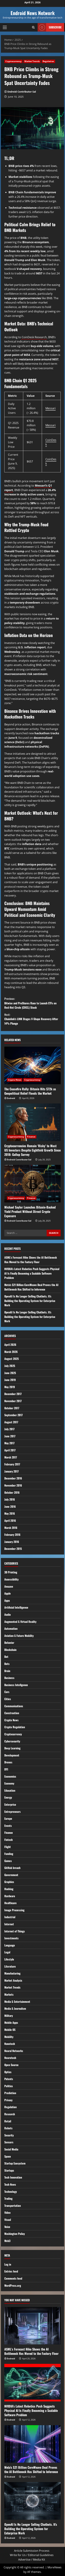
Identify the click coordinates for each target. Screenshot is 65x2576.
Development (11, 1755)
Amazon (8, 1586)
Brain (7, 1671)
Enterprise (10, 1804)
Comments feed (13, 2278)
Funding (8, 1854)
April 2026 (10, 1345)
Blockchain (10, 1650)
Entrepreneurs (12, 1811)
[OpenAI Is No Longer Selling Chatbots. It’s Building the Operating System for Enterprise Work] (32, 2501)
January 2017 (11, 1471)
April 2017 (10, 1450)
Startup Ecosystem (14, 2163)
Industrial (9, 1917)
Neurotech (10, 2058)
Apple (7, 1593)
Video (7, 2212)
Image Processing (14, 1910)
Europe (8, 1818)
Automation (11, 1628)
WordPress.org (12, 2285)
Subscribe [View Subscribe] (50, 27)
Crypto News (14, 1079)
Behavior (9, 1642)
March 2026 (11, 1352)
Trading (8, 2198)
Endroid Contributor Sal (21, 91)
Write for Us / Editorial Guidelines (32, 2555)
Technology (10, 2191)
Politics (8, 2086)
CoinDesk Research (34, 337)
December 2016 (13, 1478)
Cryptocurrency (13, 61)
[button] (4, 27)
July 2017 (9, 1429)
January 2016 (11, 1542)
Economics (10, 1776)
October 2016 (12, 1492)
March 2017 (10, 1457)
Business (9, 1678)
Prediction (10, 2093)
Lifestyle (9, 1959)
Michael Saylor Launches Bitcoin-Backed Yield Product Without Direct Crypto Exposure (30, 1211)
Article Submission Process (31, 2551)
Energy (8, 1797)
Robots (8, 2128)
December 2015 (13, 1549)
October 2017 (11, 1408)
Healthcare (10, 1903)
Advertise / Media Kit (31, 2559)
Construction (11, 1713)
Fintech (8, 1840)
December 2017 (13, 1394)
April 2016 (10, 1520)
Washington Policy (14, 2234)
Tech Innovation (13, 2177)
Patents (8, 2079)
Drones (8, 1762)
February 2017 (12, 1464)
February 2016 (12, 1534)
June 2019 (10, 1380)
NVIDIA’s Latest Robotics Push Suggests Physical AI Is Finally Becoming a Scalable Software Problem (31, 1273)
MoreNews (54, 2567)
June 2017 (9, 1436)
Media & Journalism (15, 2008)
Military (8, 2016)
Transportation (12, 2205)
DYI (6, 1769)
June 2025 (10, 1373)
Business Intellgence (16, 1685)
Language (9, 1945)
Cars (6, 1692)
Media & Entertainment (17, 2001)
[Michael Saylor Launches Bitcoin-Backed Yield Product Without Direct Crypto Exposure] (32, 1183)
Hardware (9, 1896)
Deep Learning (12, 1748)
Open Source (11, 2065)
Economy (9, 1783)
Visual (7, 2220)
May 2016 (9, 1513)
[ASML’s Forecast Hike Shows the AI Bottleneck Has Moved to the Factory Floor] (32, 2326)
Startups (9, 2170)
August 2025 (11, 1359)
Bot (6, 1657)
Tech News (10, 2184)
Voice (7, 2227)
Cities (7, 1699)
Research (9, 2114)
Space (7, 2156)
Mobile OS (9, 2030)
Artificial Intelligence (16, 1607)
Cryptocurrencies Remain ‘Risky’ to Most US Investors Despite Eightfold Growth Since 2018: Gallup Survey (32, 1150)
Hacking (8, 1889)
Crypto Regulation (14, 1727)
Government (11, 1875)
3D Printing (10, 1572)
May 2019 (9, 1387)
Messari (50, 408)
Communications (13, 1706)
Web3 (7, 2241)
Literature (10, 1966)
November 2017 (13, 1401)
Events (8, 1826)
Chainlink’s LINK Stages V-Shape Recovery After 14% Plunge (32, 1018)
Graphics (9, 1882)
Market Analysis (13, 1980)
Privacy (8, 2100)
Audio (7, 1614)
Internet (9, 1924)
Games (8, 1861)
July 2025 (9, 1366)
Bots (7, 1664)
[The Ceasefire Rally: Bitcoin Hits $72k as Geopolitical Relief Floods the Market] (32, 1065)
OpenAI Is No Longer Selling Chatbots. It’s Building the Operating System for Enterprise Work (29, 1300)
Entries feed (11, 2271)
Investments (11, 1938)
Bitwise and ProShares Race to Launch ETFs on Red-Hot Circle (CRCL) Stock (32, 1003)
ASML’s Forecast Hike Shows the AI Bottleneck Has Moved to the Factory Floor (30, 1259)
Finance (31, 1136)
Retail (7, 2121)
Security (9, 2135)
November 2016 (13, 1485)
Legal (7, 1952)
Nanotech (9, 2044)
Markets (9, 1994)
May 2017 (9, 1443)
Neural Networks (13, 2051)
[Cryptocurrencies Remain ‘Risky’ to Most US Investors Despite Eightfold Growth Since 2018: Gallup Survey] (32, 1122)
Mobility (8, 2037)
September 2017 (13, 1415)
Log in (7, 2264)
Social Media (11, 2149)
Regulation (48, 61)
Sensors (8, 2142)
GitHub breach (12, 1868)
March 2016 (10, 1528)
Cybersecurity (12, 1741)
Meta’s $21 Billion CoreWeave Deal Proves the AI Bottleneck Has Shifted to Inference (31, 1287)
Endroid (11, 1098)
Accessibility (11, 1579)
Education (9, 1790)
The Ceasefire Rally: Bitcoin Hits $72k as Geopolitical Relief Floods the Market (30, 1091)
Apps (7, 1600)
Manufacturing (12, 1973)
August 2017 (11, 1422)
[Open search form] (33, 27)
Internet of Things (14, 1931)
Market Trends (32, 61)
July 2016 (9, 1499)
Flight (7, 1847)
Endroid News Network (33, 12)
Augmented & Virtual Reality (20, 1622)
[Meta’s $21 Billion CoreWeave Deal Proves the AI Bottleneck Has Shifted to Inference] (32, 2444)
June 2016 (10, 1506)
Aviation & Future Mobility (19, 1636)
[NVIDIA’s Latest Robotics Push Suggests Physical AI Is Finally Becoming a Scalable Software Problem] (32, 2382)
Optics (7, 2072)
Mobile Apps (11, 2022)
